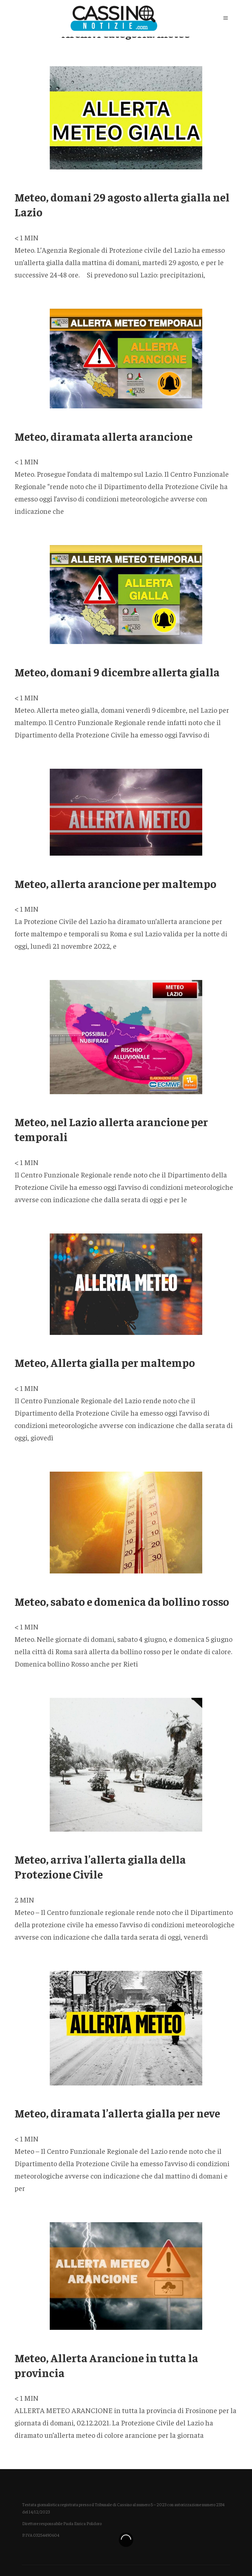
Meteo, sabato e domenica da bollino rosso (122, 1601)
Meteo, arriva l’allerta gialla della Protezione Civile (100, 1866)
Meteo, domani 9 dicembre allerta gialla (117, 671)
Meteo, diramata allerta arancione (103, 436)
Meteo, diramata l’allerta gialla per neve (117, 2112)
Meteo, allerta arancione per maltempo (115, 883)
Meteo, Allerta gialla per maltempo (105, 1362)
